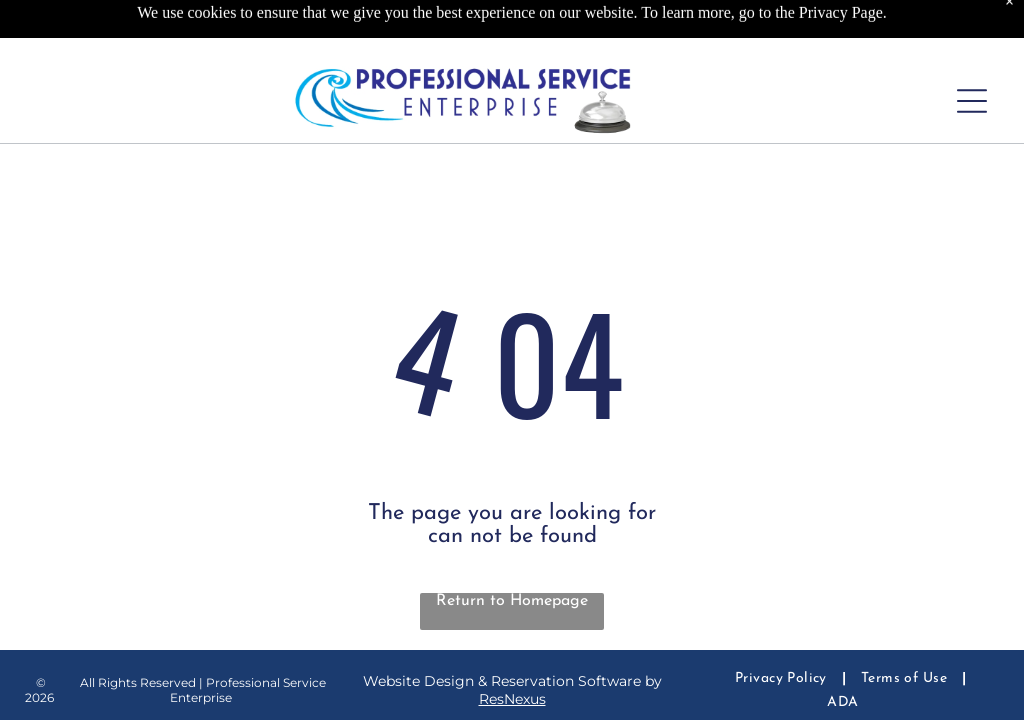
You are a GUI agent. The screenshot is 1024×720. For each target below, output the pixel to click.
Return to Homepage (512, 601)
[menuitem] (783, 678)
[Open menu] (972, 101)
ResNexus (512, 699)
